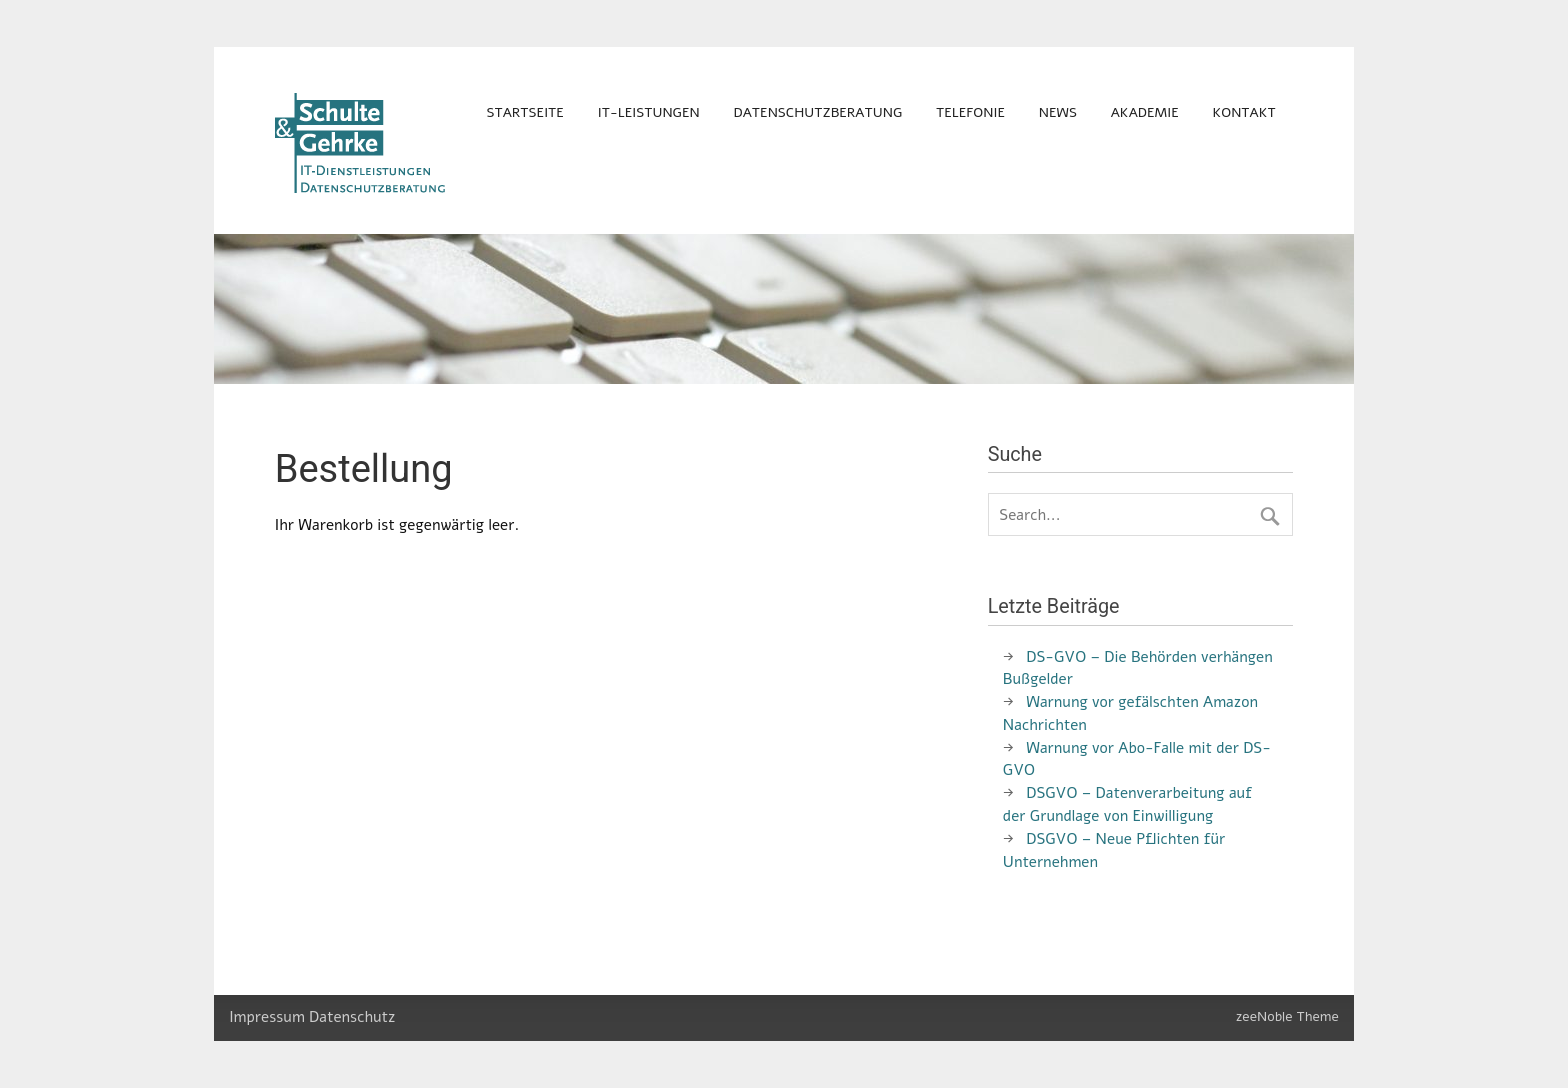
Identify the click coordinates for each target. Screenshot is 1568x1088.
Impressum (267, 1017)
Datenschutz (352, 1017)
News (1058, 112)
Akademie (1145, 112)
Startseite (524, 112)
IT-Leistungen (649, 112)
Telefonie (970, 112)
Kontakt (1244, 112)
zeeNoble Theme (1287, 1016)
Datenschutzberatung (818, 112)
